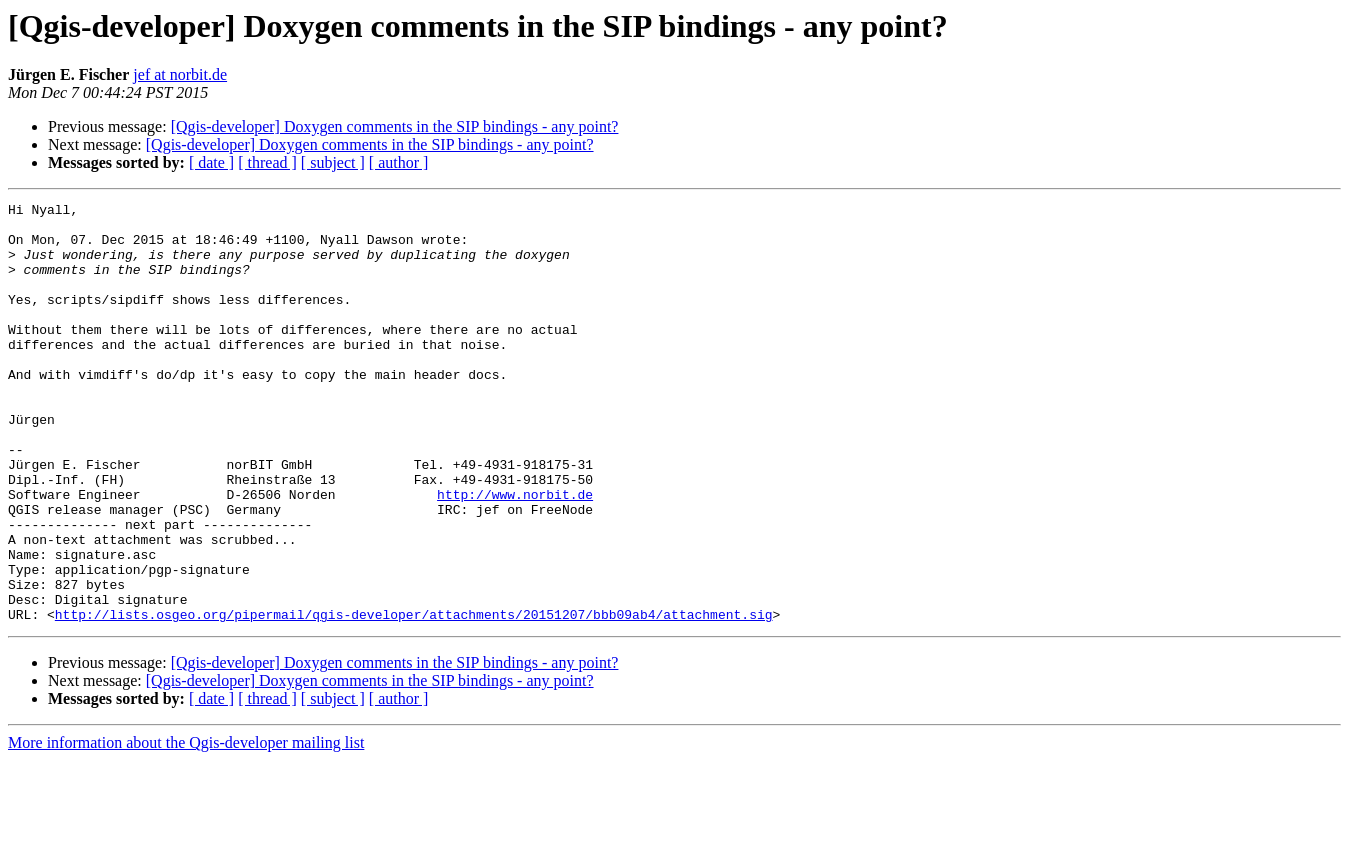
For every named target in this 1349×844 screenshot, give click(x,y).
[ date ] (211, 162)
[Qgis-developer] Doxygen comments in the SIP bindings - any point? (395, 126)
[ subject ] (333, 162)
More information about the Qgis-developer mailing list (186, 826)
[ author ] (399, 162)
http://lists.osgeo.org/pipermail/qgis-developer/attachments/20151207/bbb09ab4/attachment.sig (414, 698)
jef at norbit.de (180, 74)
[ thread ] (267, 162)
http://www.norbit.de (515, 554)
